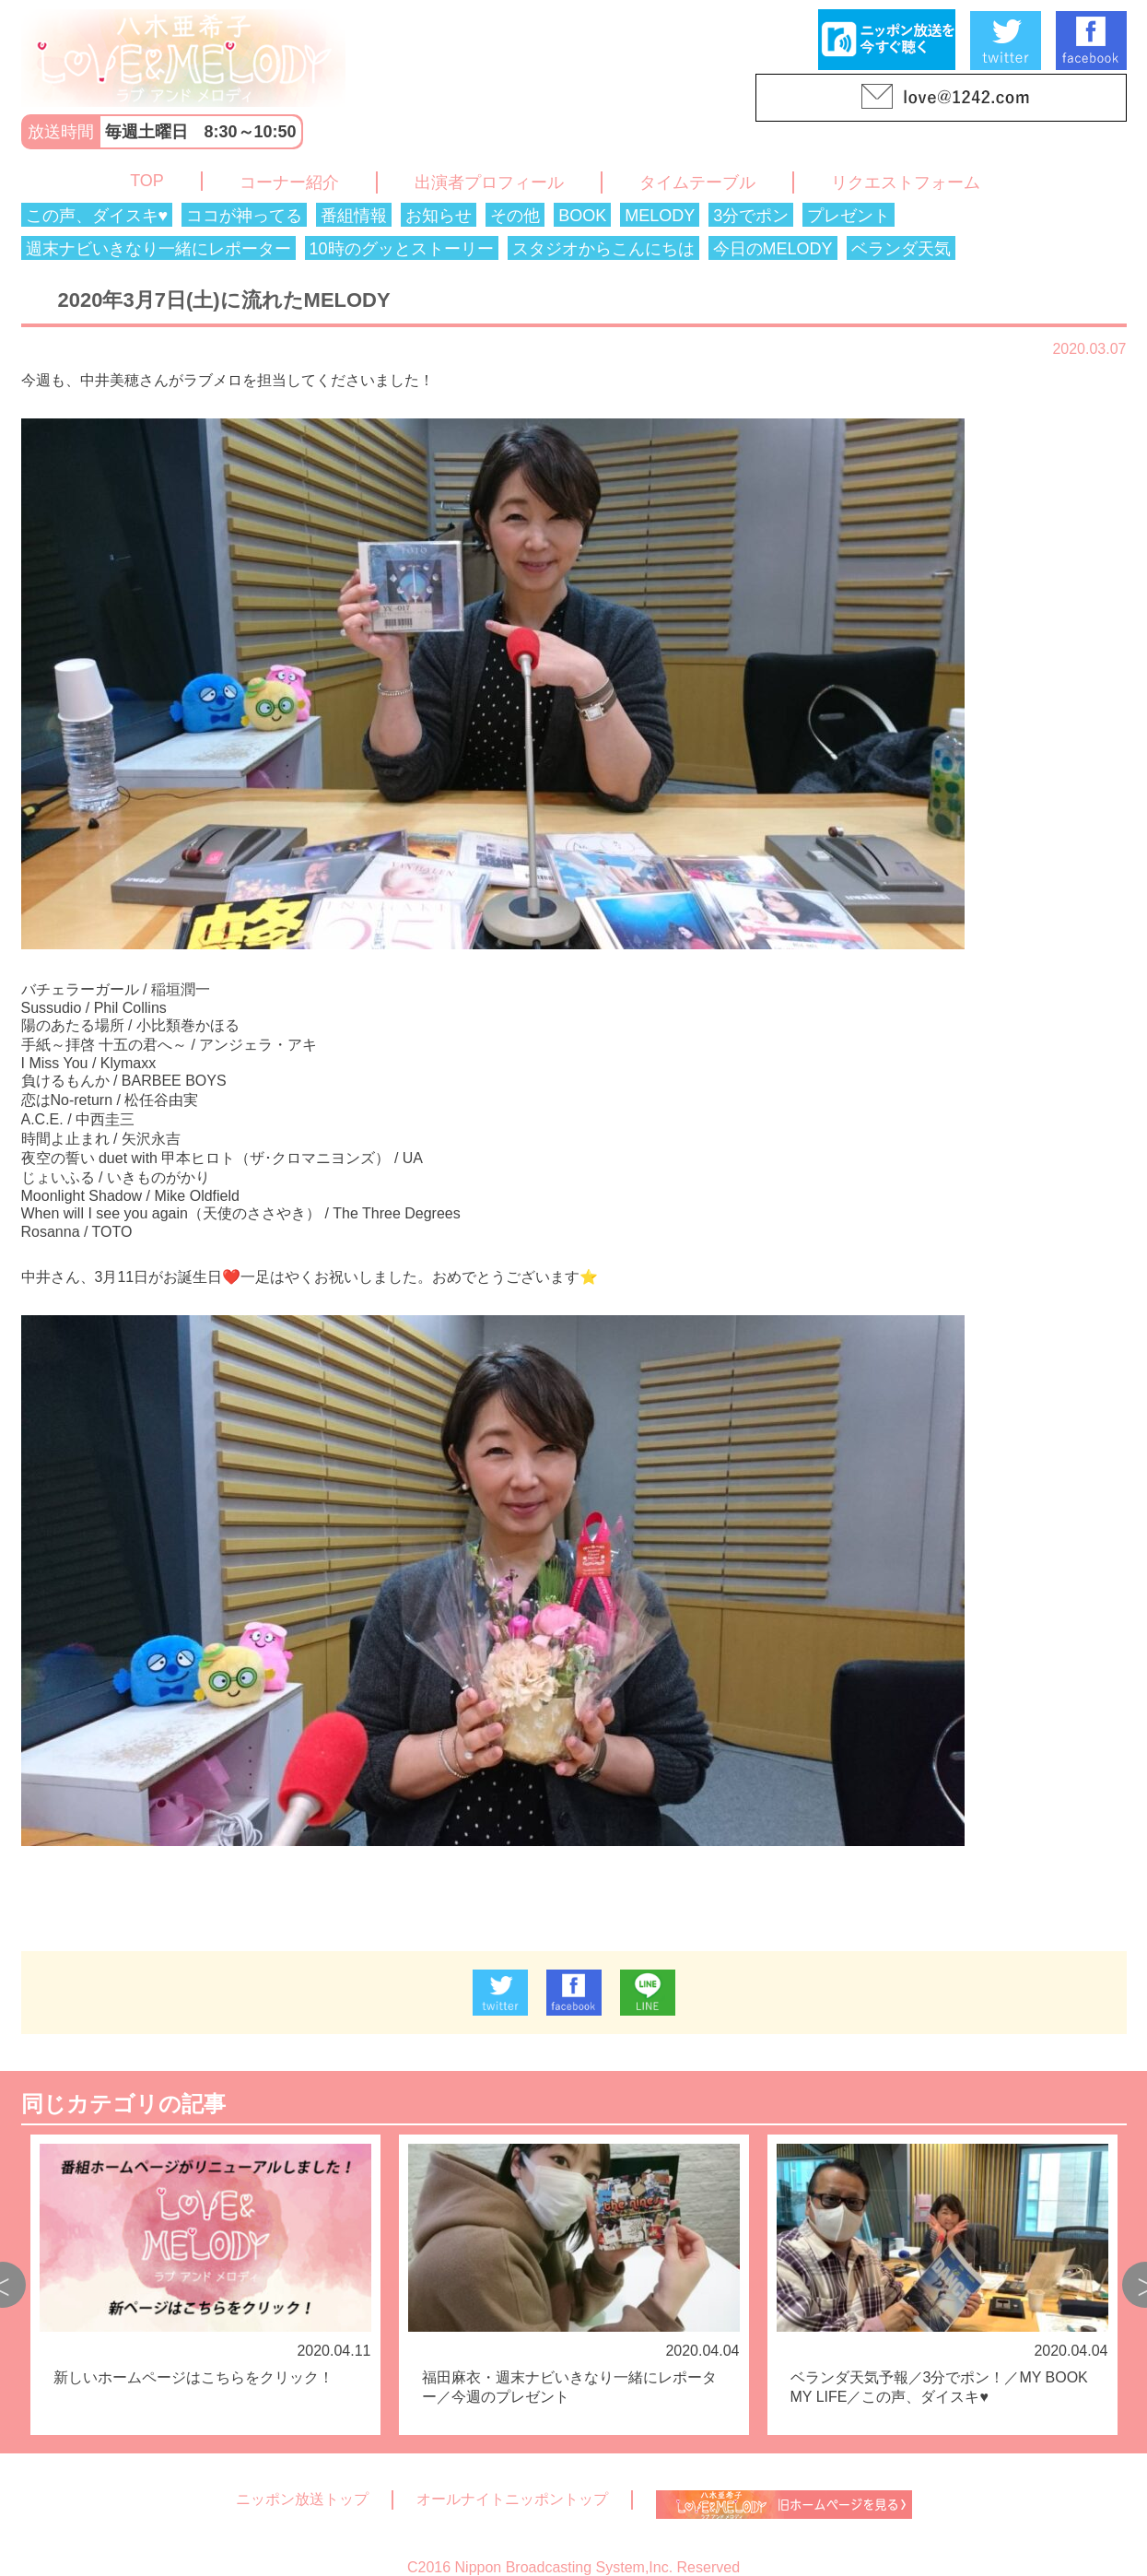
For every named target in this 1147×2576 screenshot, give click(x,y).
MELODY (660, 215)
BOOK (582, 215)
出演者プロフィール (489, 182)
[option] (205, 2285)
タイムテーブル (697, 182)
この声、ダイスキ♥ (97, 215)
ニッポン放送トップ (302, 2499)
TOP (147, 180)
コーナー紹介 (289, 182)
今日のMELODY (773, 249)
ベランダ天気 (901, 249)
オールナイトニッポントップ (512, 2499)
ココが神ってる (244, 215)
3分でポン (751, 215)
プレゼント (848, 215)
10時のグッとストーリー (402, 249)
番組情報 (354, 215)
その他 (515, 215)
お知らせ (438, 215)
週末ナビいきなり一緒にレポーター (158, 249)
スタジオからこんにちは (603, 249)
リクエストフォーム (905, 182)
